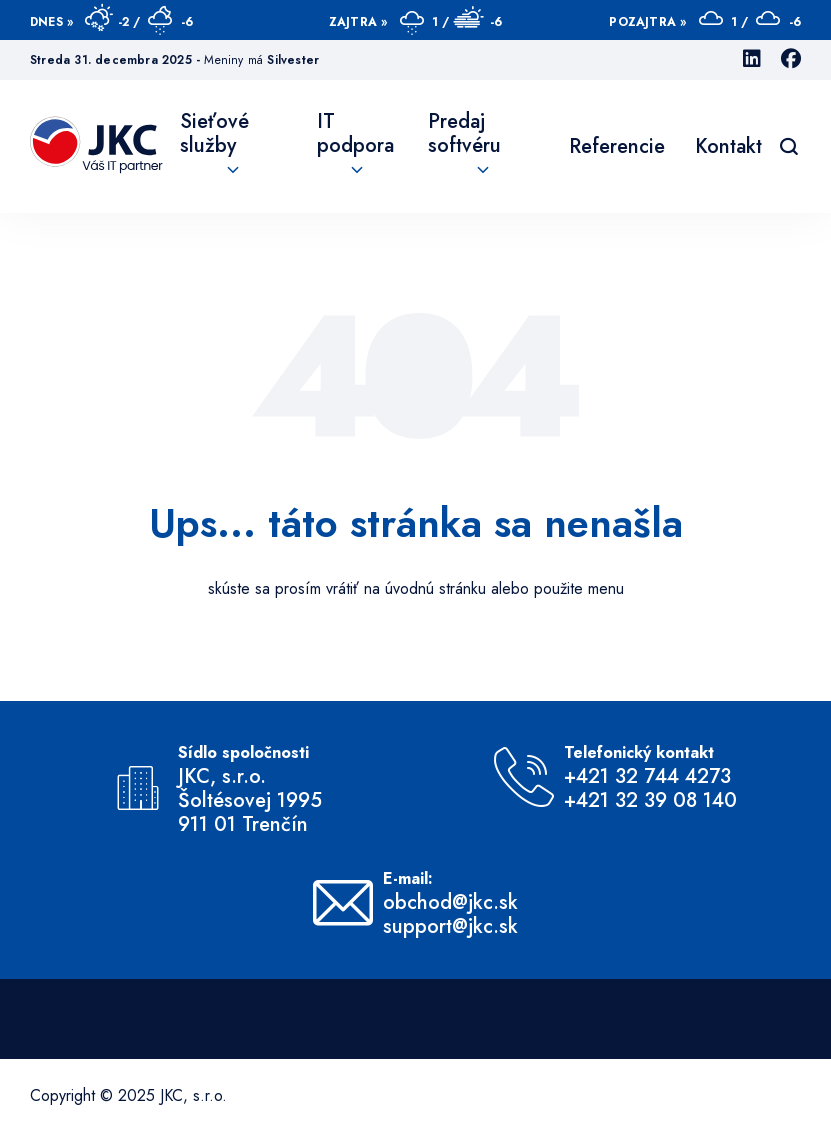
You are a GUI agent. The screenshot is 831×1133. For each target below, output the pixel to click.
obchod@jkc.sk (450, 903)
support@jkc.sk (450, 927)
